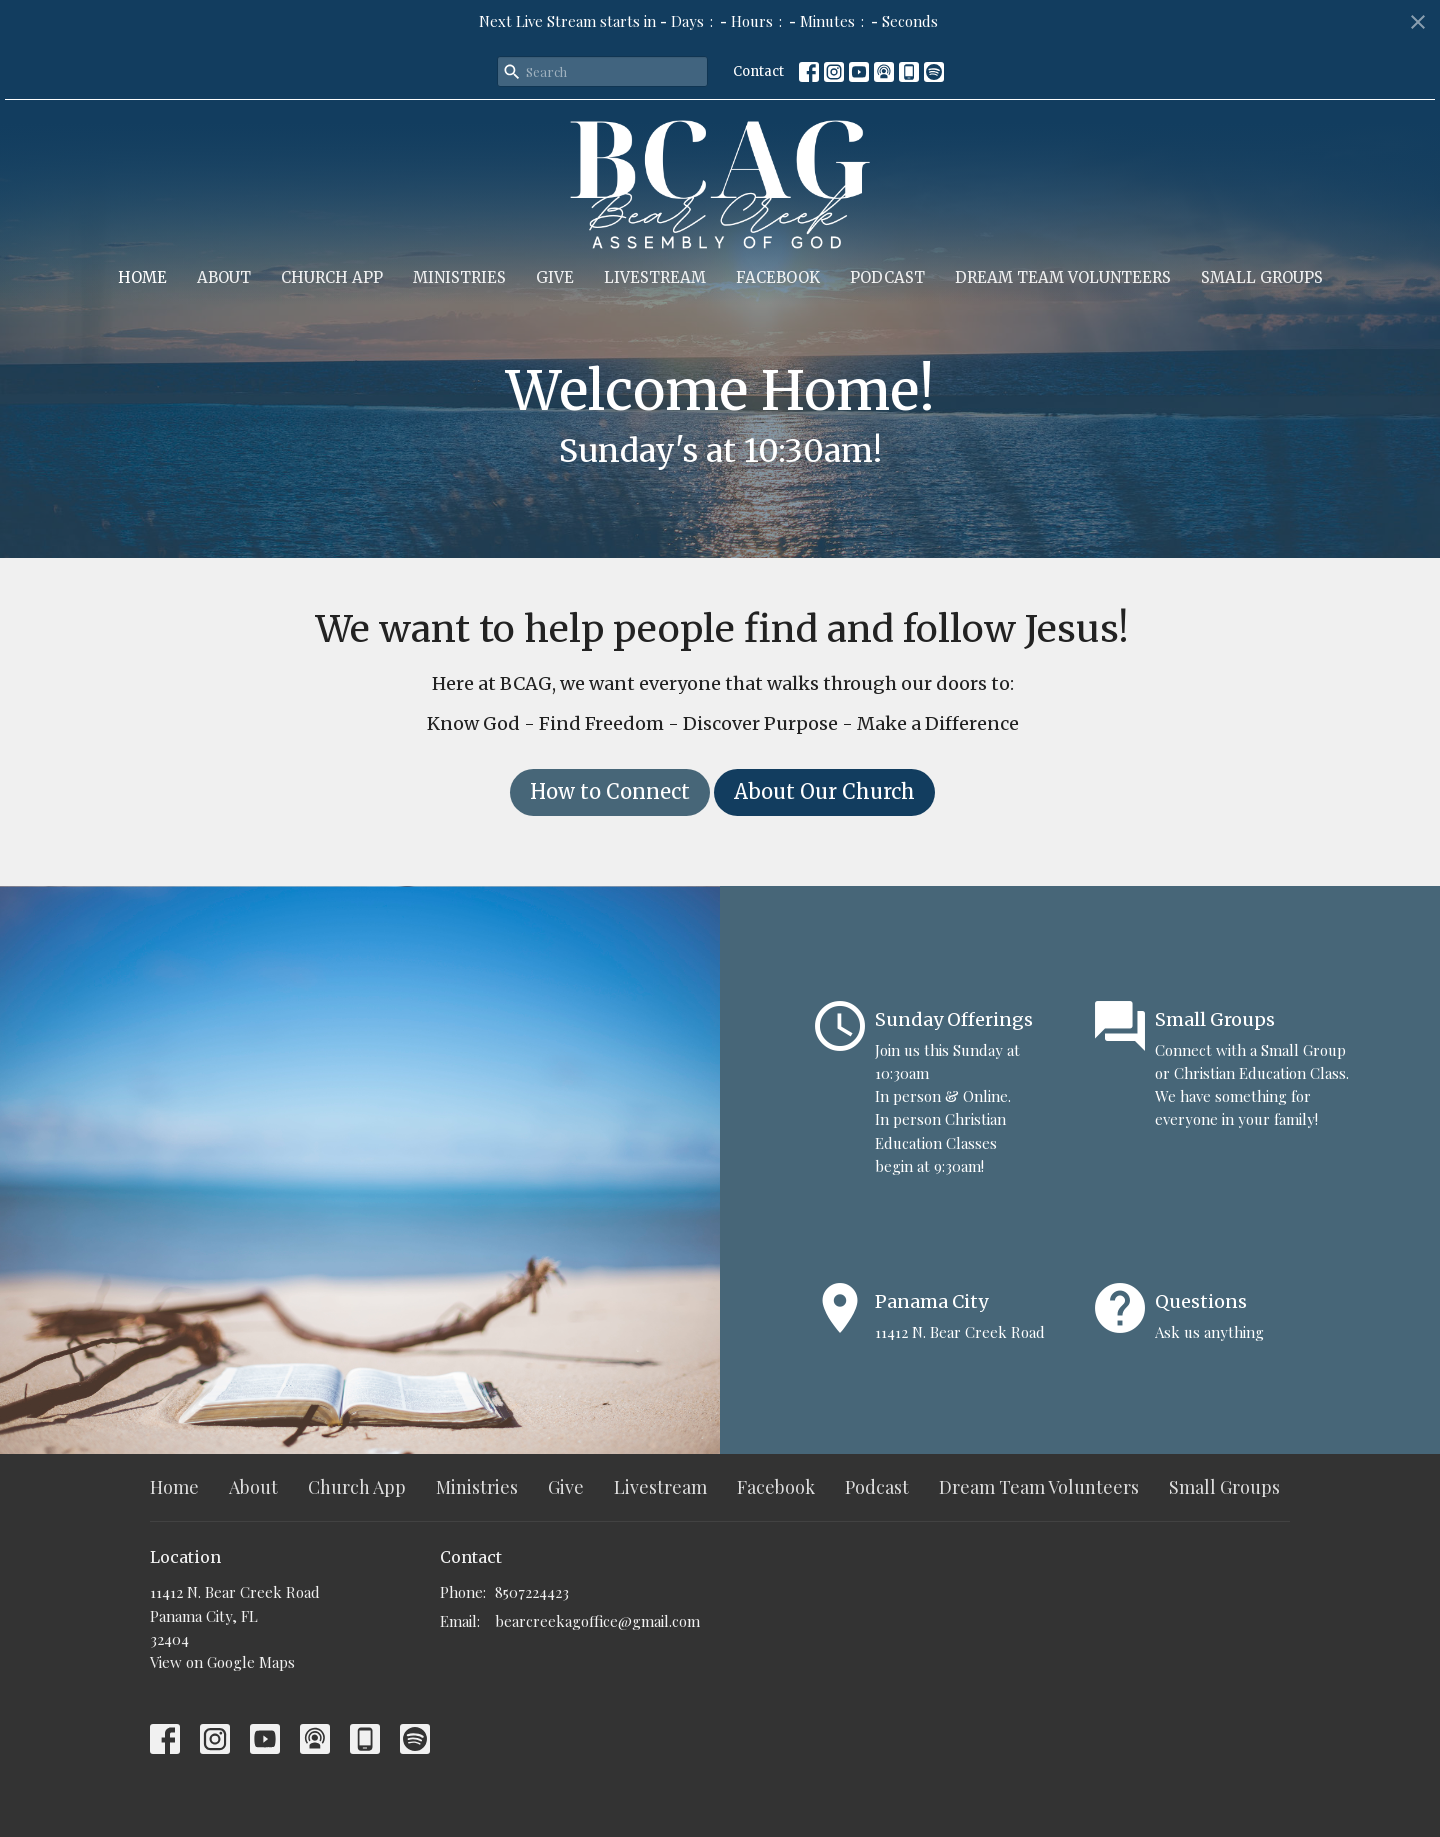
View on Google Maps (222, 1662)
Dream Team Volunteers (1063, 277)
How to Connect (610, 791)
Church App (332, 277)
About (224, 277)
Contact (758, 71)
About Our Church (824, 791)
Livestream (655, 277)
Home (142, 277)
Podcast (887, 277)
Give (555, 277)
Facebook (778, 277)
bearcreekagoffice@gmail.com (597, 1621)
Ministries (459, 277)
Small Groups (1262, 277)
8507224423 (532, 1592)
